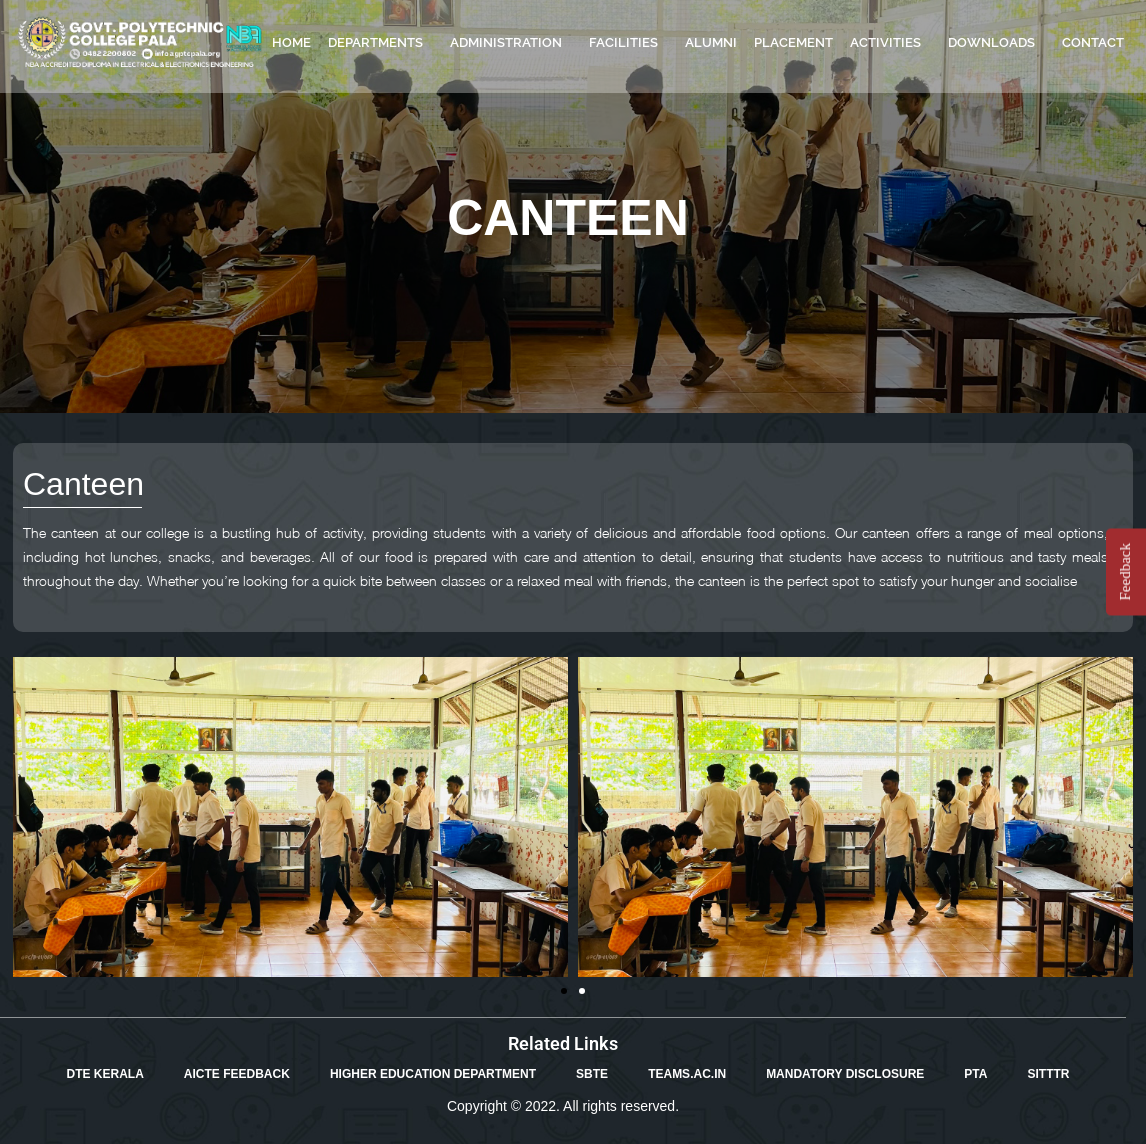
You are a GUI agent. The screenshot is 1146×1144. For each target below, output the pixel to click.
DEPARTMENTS (380, 43)
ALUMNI (711, 42)
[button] (564, 991)
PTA (975, 1074)
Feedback (1125, 571)
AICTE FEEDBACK (237, 1074)
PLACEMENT (793, 42)
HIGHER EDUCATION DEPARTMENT (433, 1074)
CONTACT (1093, 42)
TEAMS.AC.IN (687, 1074)
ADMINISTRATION (511, 43)
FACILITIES (628, 43)
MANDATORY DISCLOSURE (845, 1074)
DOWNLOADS (996, 43)
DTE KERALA (105, 1074)
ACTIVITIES (890, 43)
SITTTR (1048, 1074)
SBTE (592, 1074)
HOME (291, 42)
